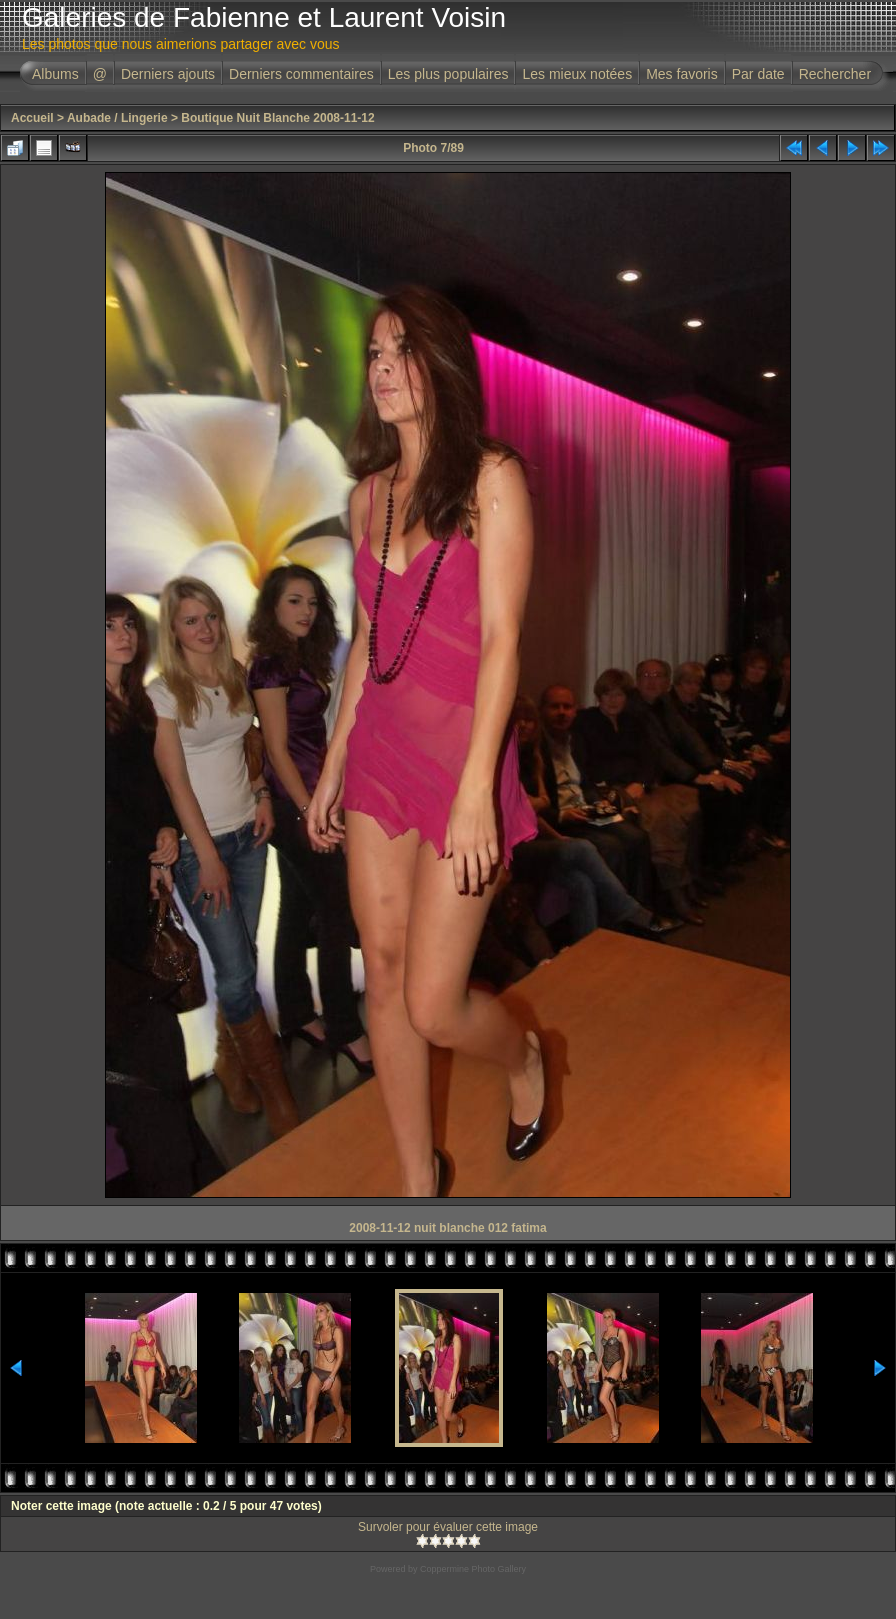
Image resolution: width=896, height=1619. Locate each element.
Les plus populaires (448, 74)
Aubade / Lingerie (117, 118)
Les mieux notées (577, 74)
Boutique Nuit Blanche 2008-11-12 (277, 118)
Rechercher (835, 74)
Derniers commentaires (301, 74)
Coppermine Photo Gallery (473, 1569)
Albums (55, 74)
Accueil (32, 118)
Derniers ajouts (168, 74)
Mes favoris (682, 74)
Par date (758, 74)
